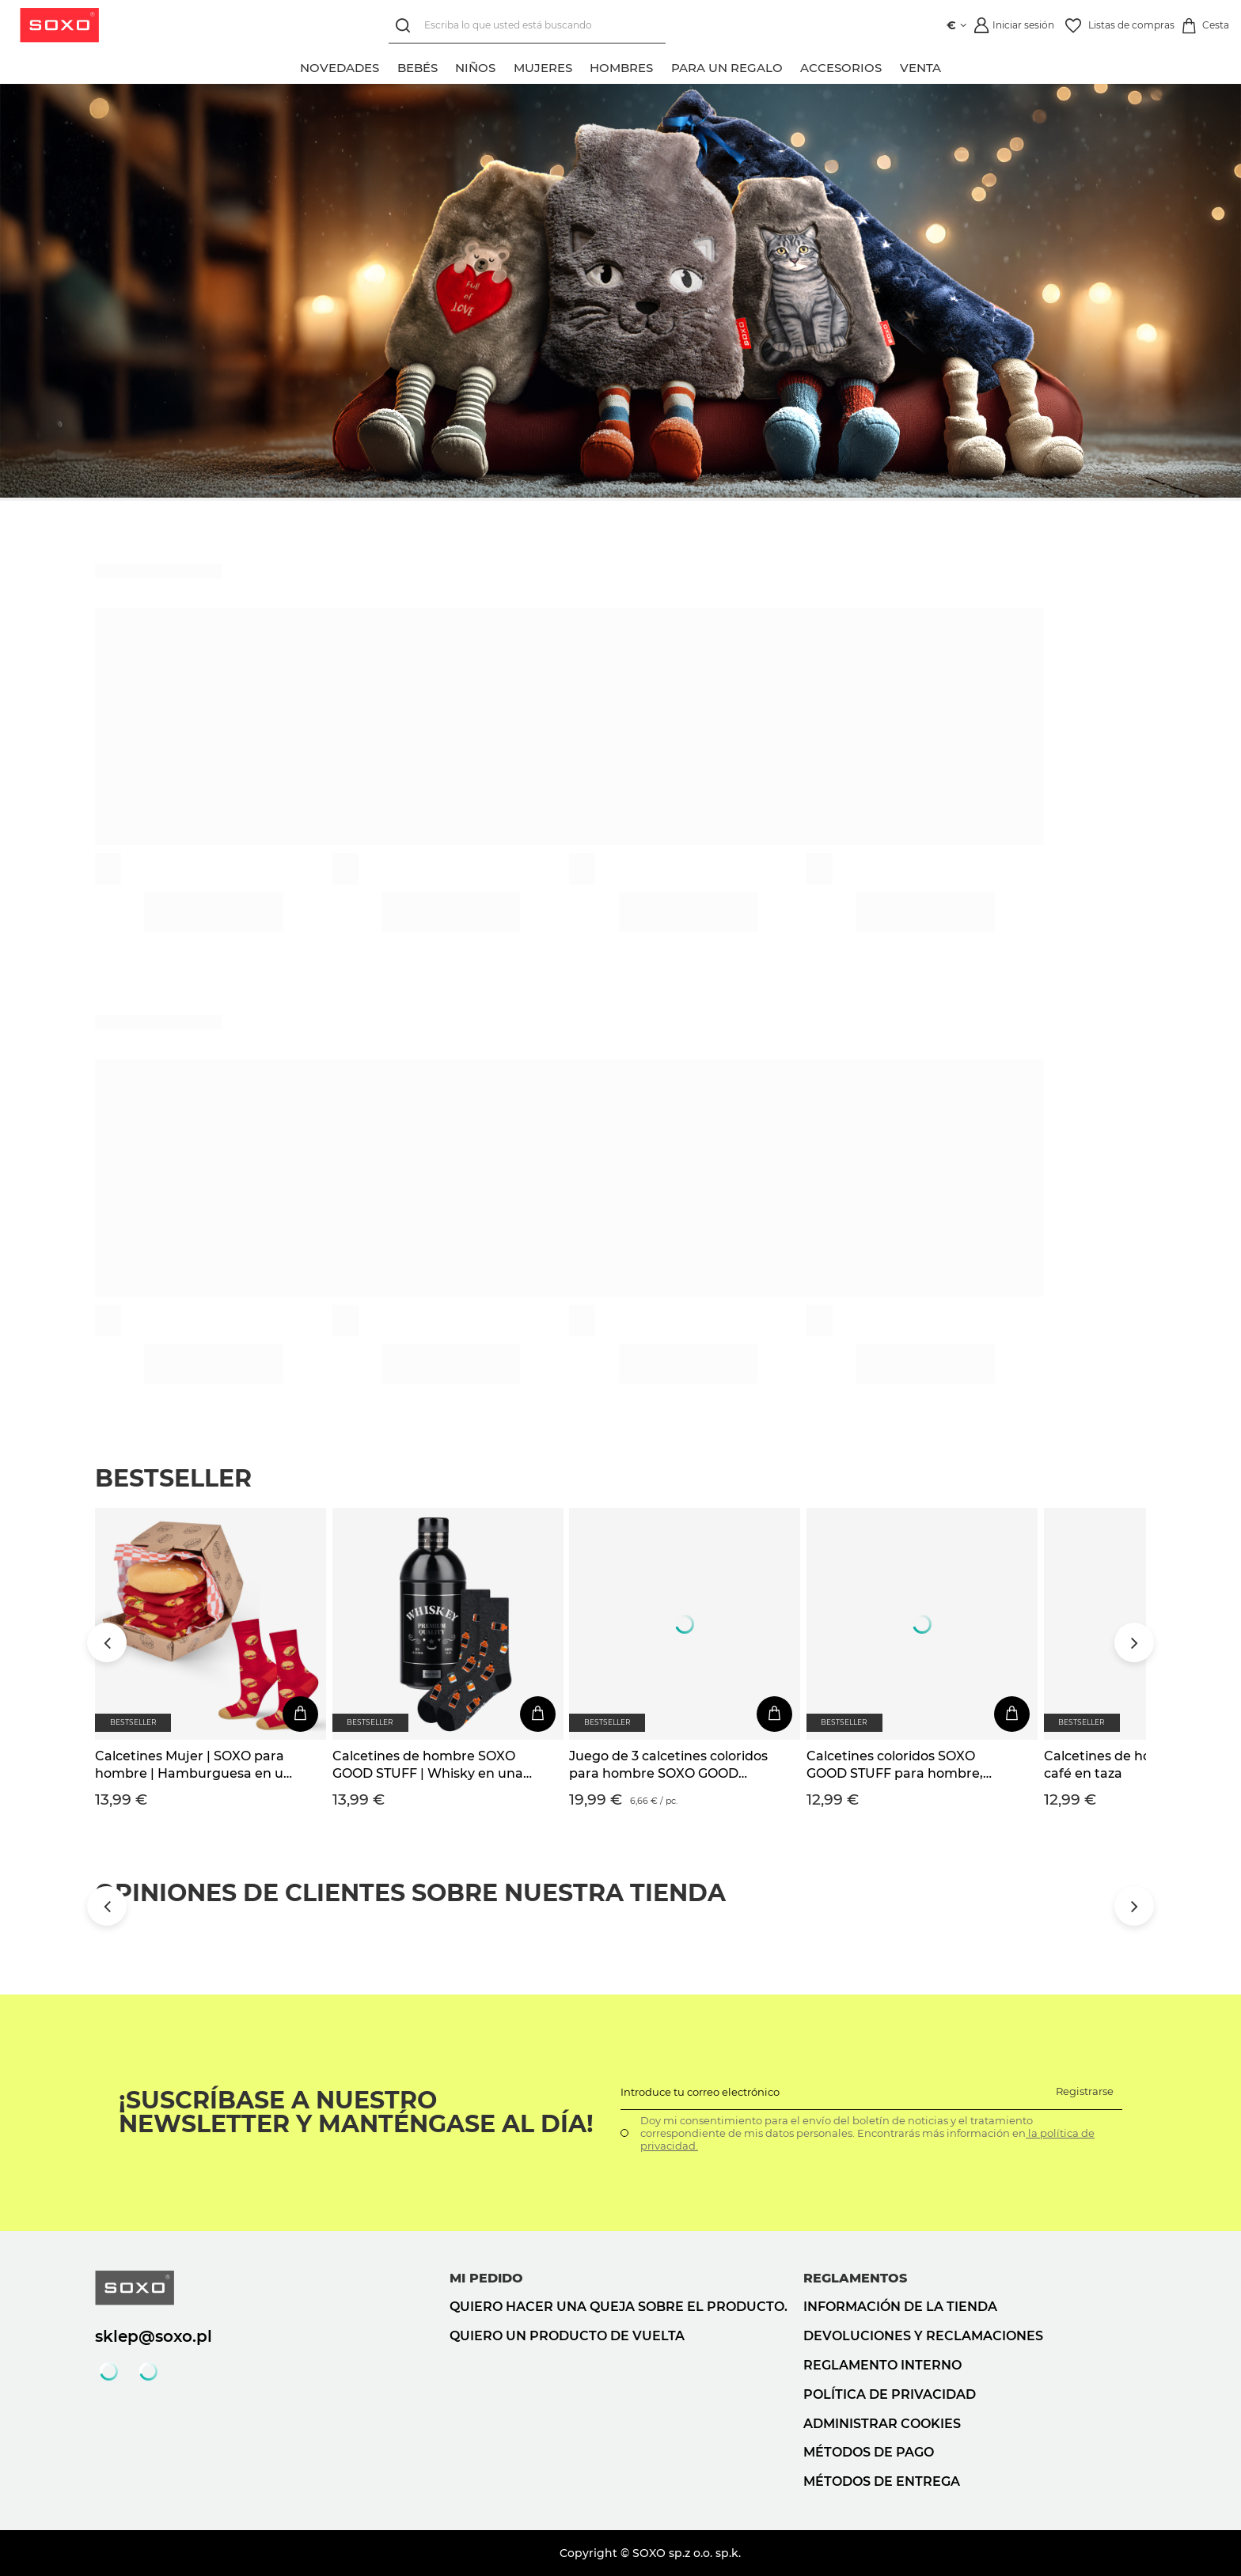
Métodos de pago (868, 2452)
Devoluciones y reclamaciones (923, 2335)
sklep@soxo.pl (153, 2336)
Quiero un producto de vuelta (567, 2335)
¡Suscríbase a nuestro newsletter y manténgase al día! (356, 2112)
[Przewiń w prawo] (1134, 1642)
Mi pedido (486, 2278)
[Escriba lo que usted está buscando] (527, 26)
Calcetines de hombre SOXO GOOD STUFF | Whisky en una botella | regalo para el (427, 1765)
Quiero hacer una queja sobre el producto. (618, 2306)
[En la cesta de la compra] (300, 1714)
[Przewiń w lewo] (107, 1642)
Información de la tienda (900, 2306)
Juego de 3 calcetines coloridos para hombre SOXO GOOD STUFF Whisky (668, 1765)
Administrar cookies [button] (882, 2423)
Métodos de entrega (881, 2481)
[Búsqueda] (406, 26)
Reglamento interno (882, 2365)
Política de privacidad (889, 2394)
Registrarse (1085, 2091)
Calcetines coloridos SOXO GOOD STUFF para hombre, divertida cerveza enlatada (894, 1765)
